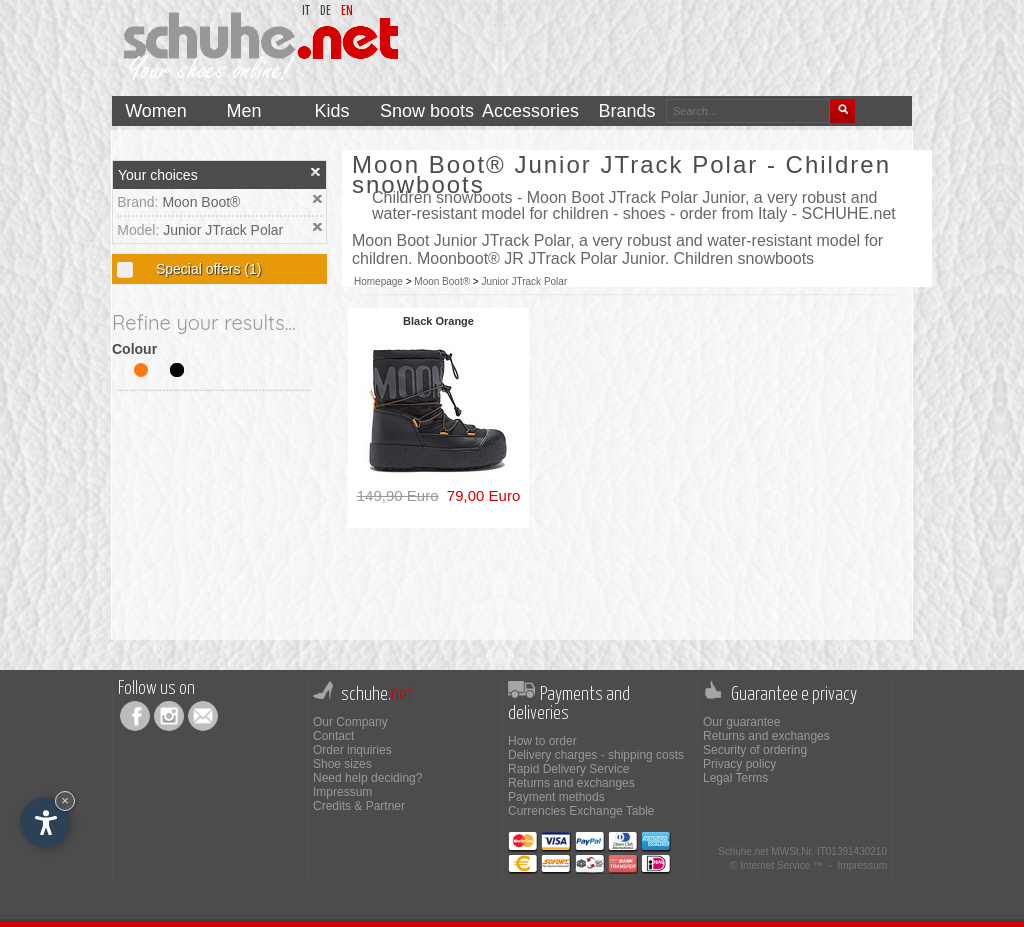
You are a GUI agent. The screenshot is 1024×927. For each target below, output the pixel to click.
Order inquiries (352, 750)
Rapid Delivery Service (568, 769)
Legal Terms (735, 778)
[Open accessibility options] (45, 822)
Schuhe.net (743, 851)
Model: (140, 230)
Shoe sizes (342, 764)
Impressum (342, 792)
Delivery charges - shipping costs (596, 755)
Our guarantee (741, 722)
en (347, 11)
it (306, 11)
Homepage (378, 281)
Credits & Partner (359, 806)
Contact (333, 736)
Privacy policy (739, 764)
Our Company (350, 722)
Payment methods (556, 797)
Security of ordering (755, 750)
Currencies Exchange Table (581, 811)
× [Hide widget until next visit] (65, 800)
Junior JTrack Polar (223, 230)
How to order (542, 741)
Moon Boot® (201, 202)
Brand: (139, 202)
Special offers (206, 269)
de (325, 11)
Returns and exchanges (571, 783)
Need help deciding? (367, 778)
